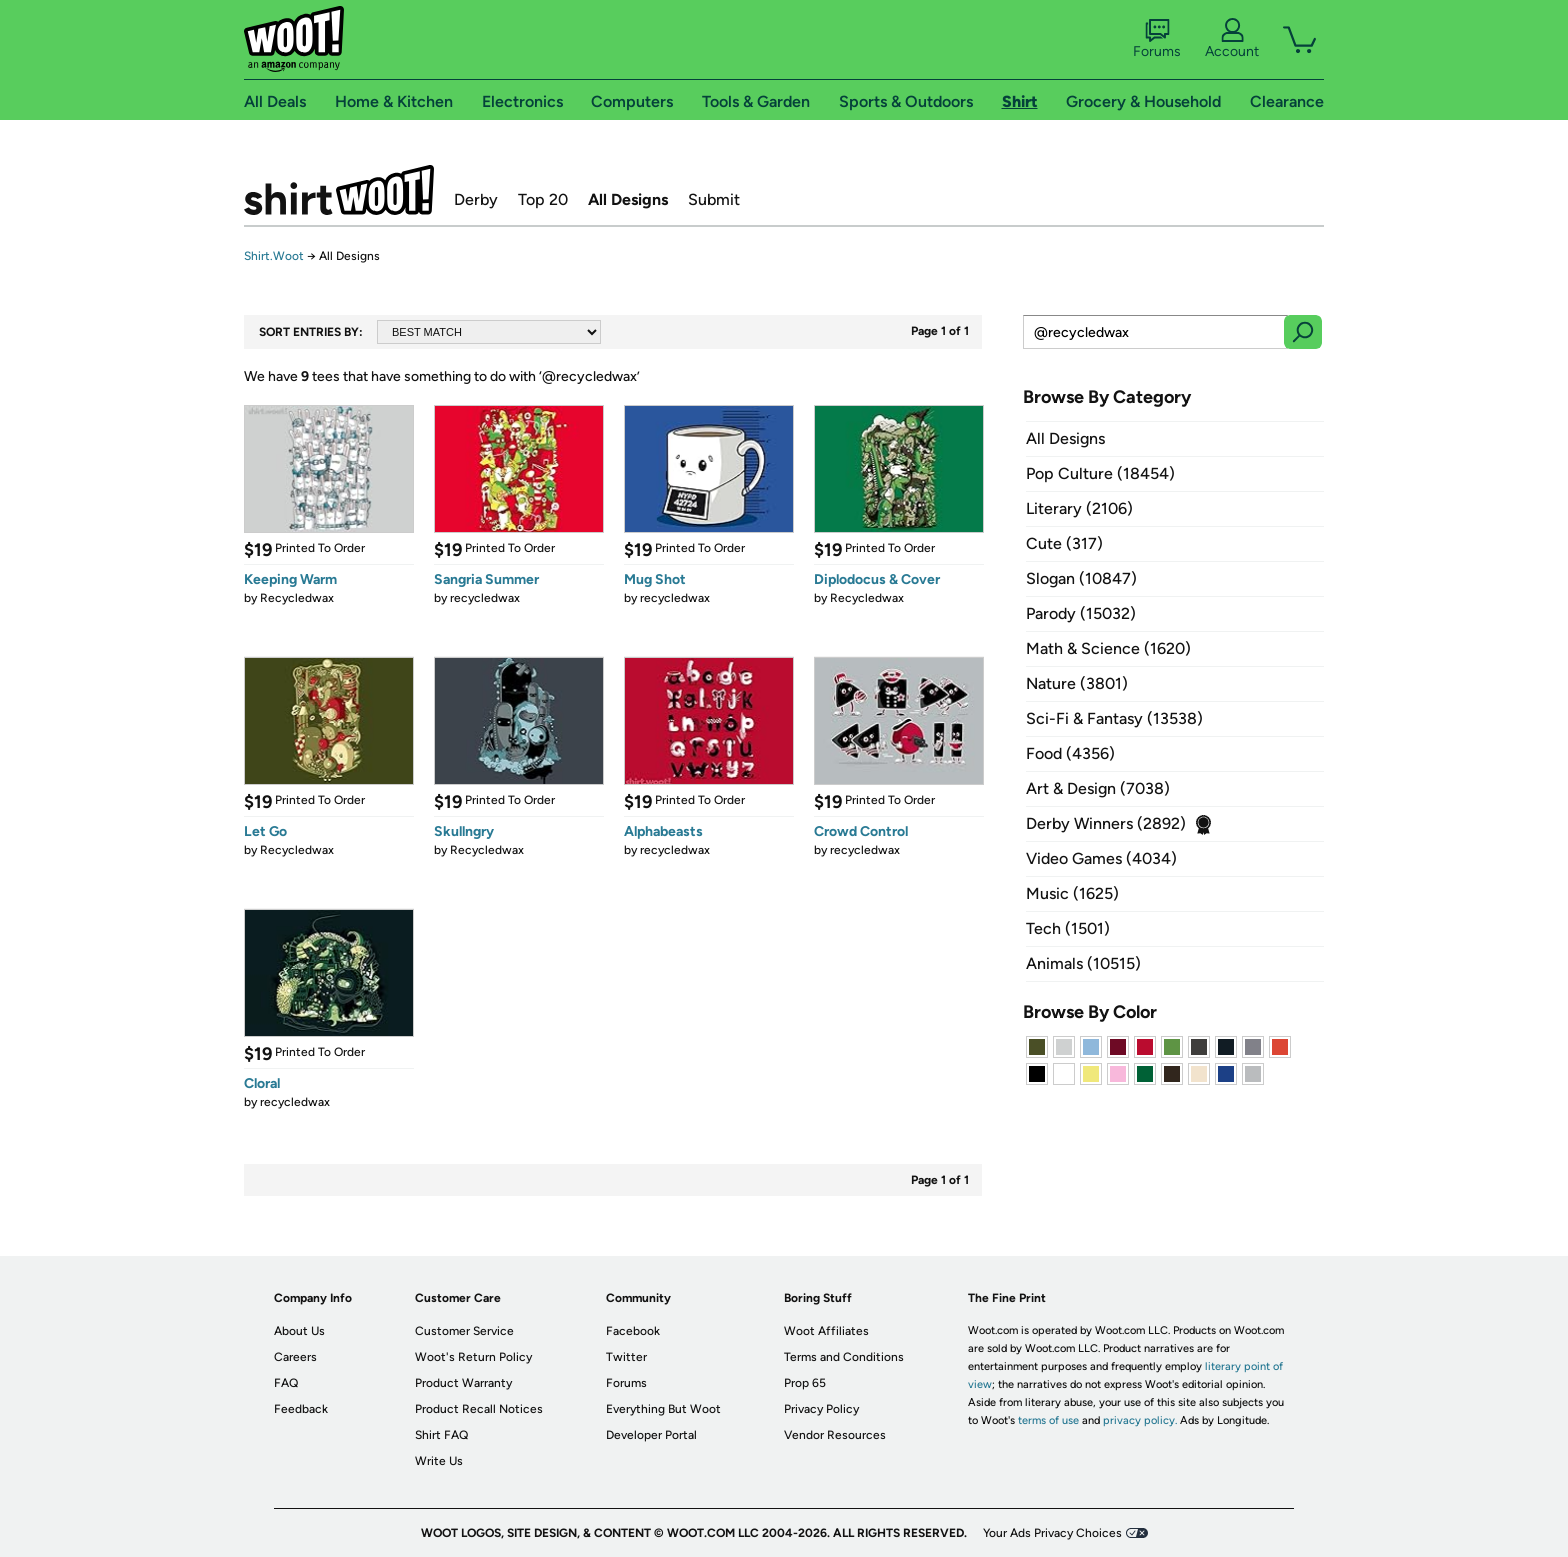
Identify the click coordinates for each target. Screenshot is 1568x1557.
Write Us (439, 1461)
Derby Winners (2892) (1106, 823)
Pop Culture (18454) (1100, 473)
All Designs (628, 199)
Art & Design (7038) (1098, 788)
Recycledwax (297, 598)
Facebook (633, 1331)
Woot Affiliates (826, 1331)
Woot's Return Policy (473, 1357)
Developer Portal (651, 1435)
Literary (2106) (1079, 508)
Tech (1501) (1068, 928)
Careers (295, 1357)
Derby (476, 199)
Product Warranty (463, 1383)
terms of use (1048, 1420)
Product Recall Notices (479, 1409)
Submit (714, 199)
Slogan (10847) (1081, 578)
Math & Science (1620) (1108, 648)
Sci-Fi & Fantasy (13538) (1114, 718)
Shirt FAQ (441, 1435)
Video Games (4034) (1101, 858)
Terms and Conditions (844, 1357)
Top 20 (543, 199)
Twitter (626, 1357)
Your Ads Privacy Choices (1052, 1533)
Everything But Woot (663, 1409)
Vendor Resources (835, 1435)
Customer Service (464, 1331)
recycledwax (485, 598)
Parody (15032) (1081, 613)
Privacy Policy (821, 1409)
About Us (299, 1331)
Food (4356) (1070, 753)
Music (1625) (1072, 893)
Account (1232, 39)
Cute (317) (1064, 543)
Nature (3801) (1077, 683)
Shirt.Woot (339, 190)
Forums (1157, 39)
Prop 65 (805, 1383)
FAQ (286, 1383)
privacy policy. (1140, 1420)
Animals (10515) (1083, 963)
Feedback (301, 1409)
